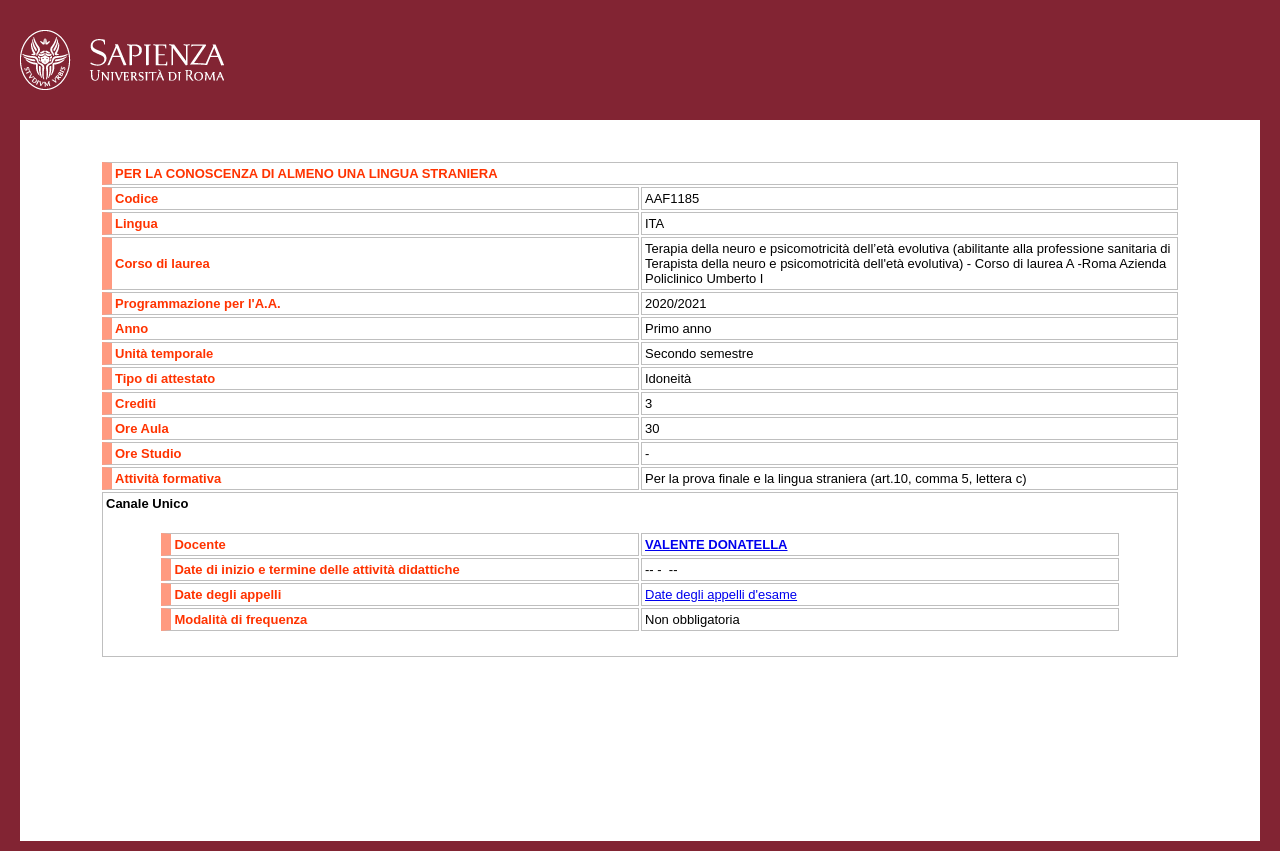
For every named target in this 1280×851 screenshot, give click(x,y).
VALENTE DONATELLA (716, 544)
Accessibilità (145, 776)
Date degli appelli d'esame (721, 594)
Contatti (72, 776)
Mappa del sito (238, 776)
